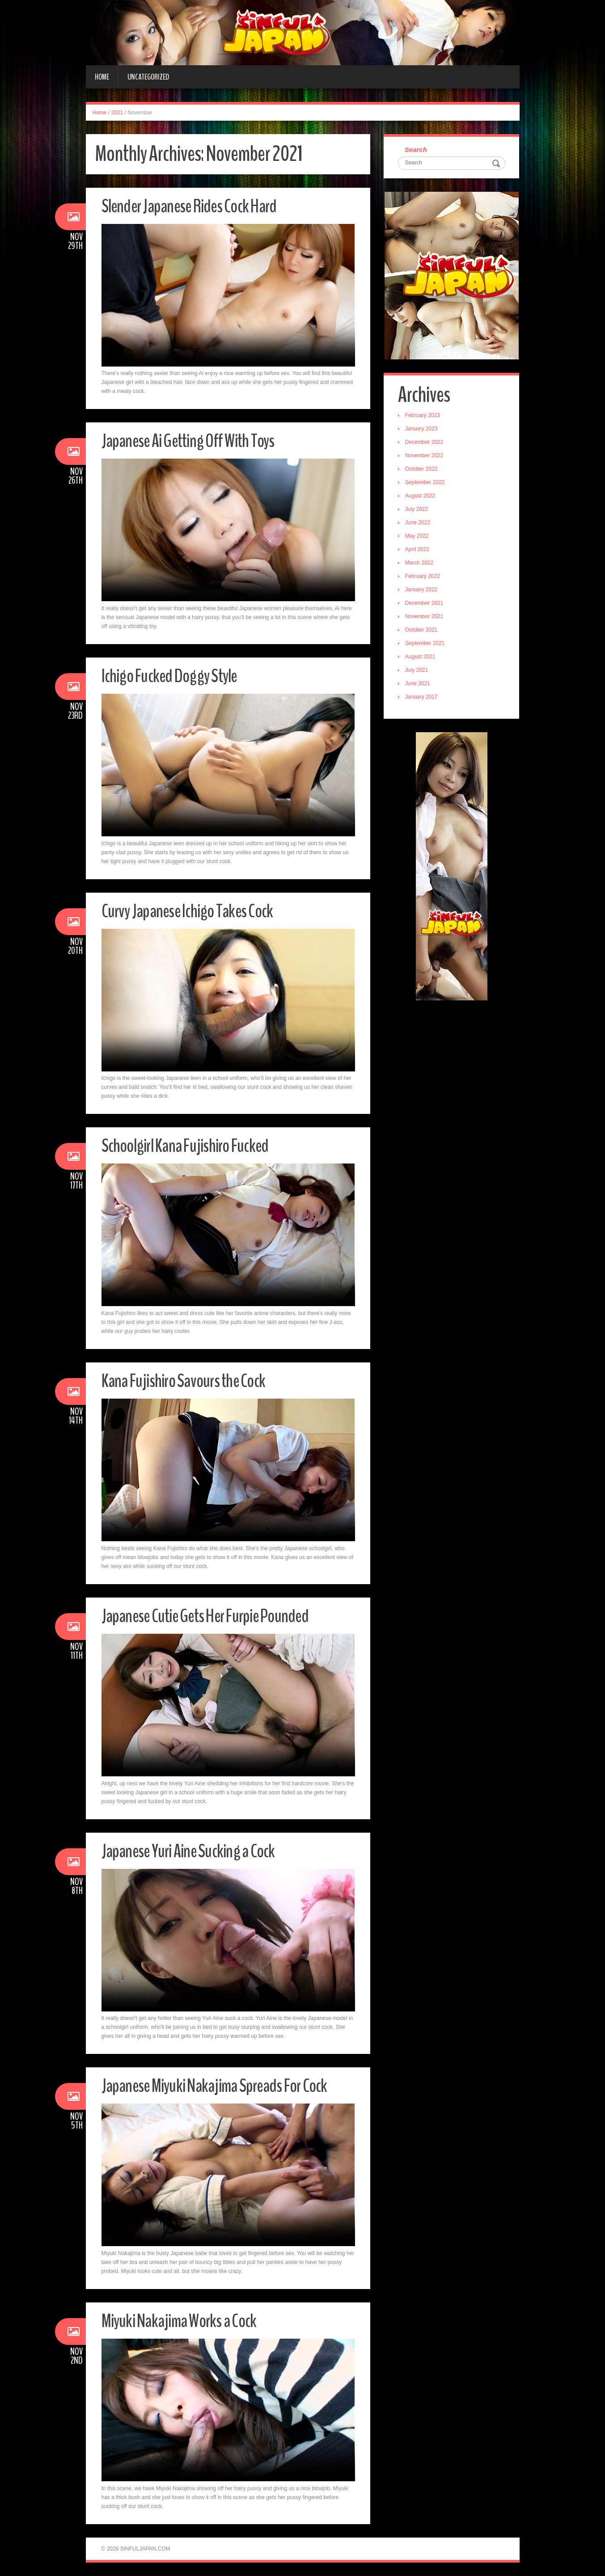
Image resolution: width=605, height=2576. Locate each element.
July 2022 (417, 510)
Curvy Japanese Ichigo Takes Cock (195, 910)
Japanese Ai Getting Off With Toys (196, 440)
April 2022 (418, 551)
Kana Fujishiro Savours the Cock (190, 1380)
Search (417, 150)
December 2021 (425, 604)
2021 (117, 113)
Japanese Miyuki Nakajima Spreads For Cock (225, 2085)
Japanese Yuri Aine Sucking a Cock (195, 1850)
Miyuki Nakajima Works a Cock (186, 2320)
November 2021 (425, 618)
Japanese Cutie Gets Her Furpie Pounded (215, 1615)
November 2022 (425, 457)
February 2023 (423, 416)
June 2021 (419, 685)
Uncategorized (148, 77)
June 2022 (419, 524)
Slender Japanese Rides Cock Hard (197, 205)
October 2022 (422, 470)
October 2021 (422, 631)
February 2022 (423, 577)
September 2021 (426, 644)
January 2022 (422, 591)
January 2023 (422, 430)
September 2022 (426, 484)
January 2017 (422, 698)
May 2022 (418, 537)
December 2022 (425, 443)
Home (102, 77)
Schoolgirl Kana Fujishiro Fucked (192, 1145)
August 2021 (421, 658)
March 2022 (420, 564)
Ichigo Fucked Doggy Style (175, 675)
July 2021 (417, 671)
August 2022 (421, 497)
